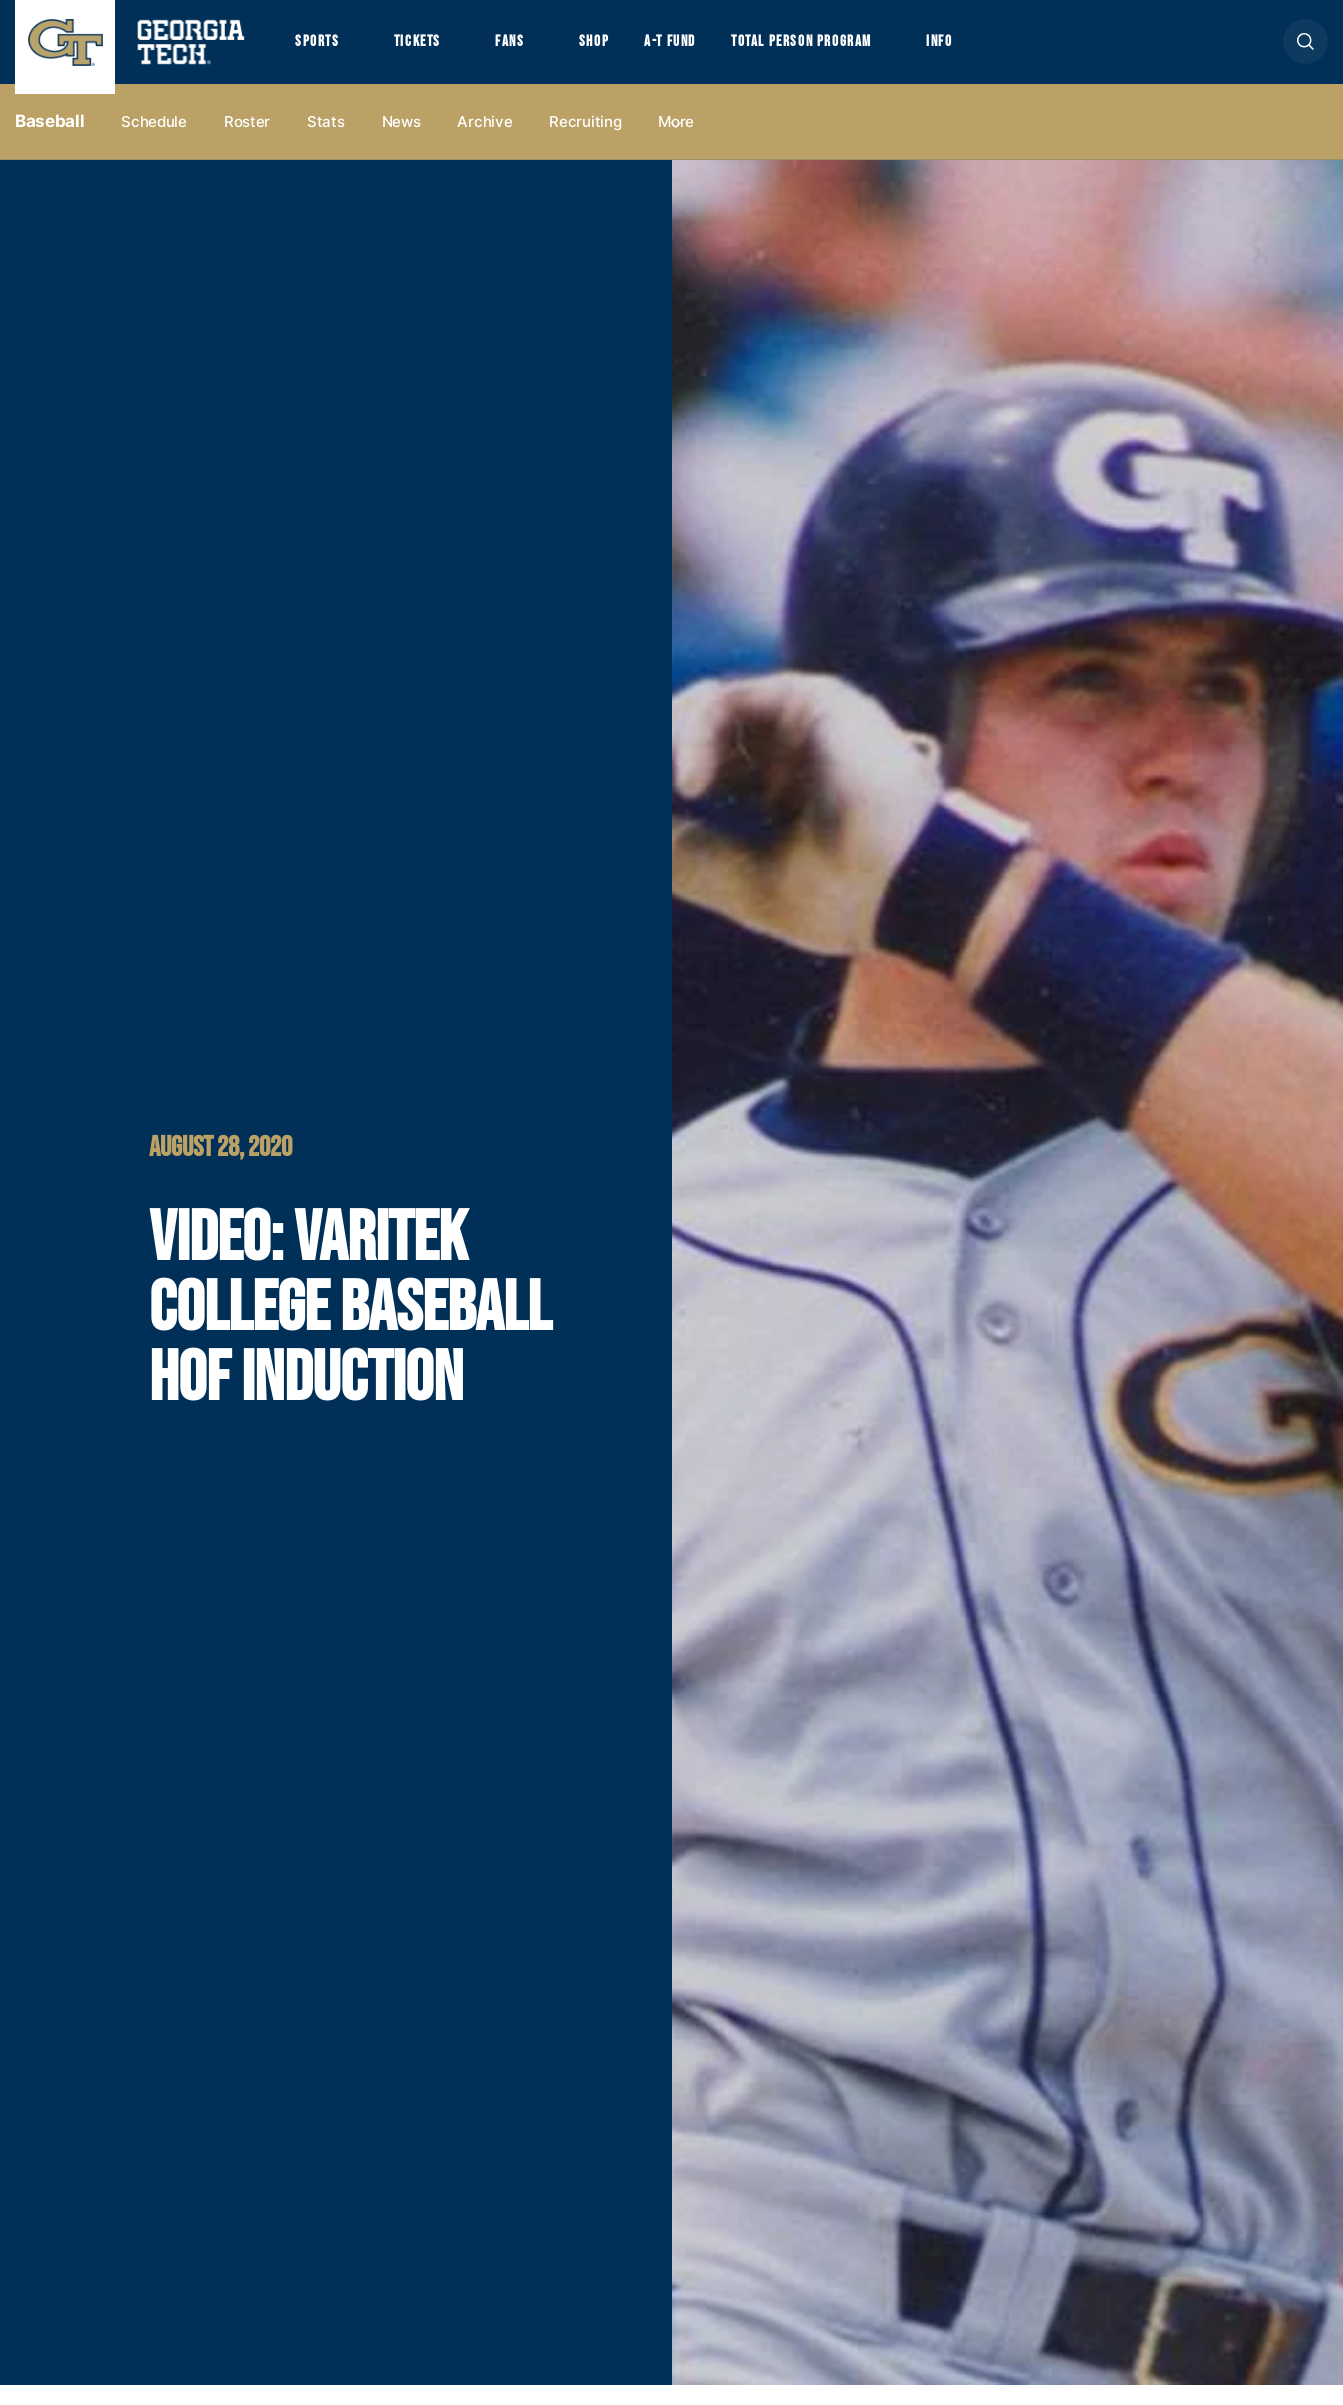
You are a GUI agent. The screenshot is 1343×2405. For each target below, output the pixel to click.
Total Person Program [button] (847, 51)
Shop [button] (620, 51)
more (676, 141)
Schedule (154, 141)
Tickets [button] (429, 51)
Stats (326, 141)
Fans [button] (529, 51)
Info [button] (1000, 51)
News (401, 141)
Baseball (49, 141)
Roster (247, 141)
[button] (1305, 51)
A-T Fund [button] (703, 51)
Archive (484, 141)
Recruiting (585, 141)
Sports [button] (319, 51)
